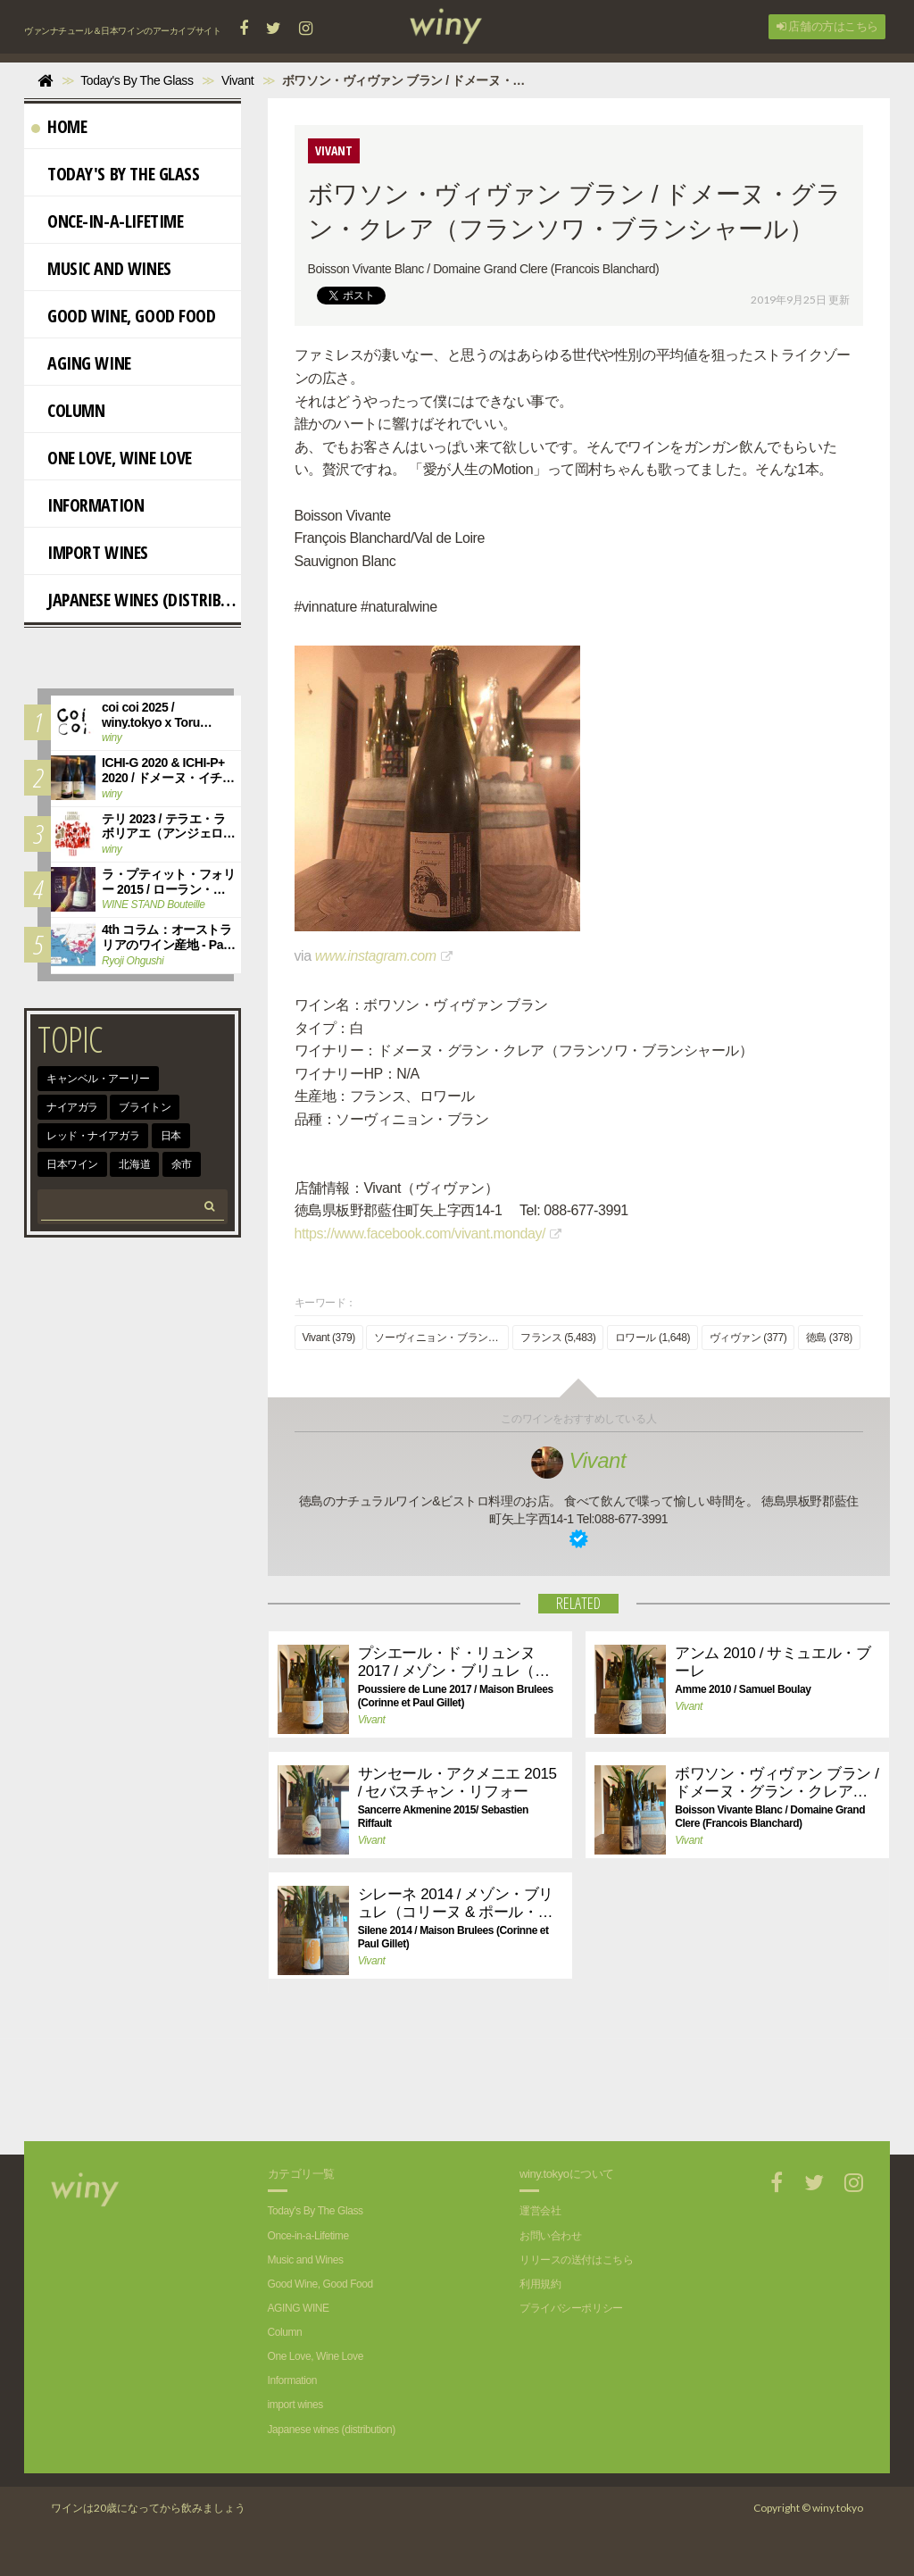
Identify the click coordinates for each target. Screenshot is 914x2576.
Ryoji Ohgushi (132, 961)
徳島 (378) (829, 1337)
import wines (89, 552)
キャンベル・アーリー (98, 1078)
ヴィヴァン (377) (748, 1337)
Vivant (578, 1460)
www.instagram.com (375, 955)
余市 (181, 1164)
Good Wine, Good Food (123, 316)
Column (67, 410)
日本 (171, 1136)
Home (59, 126)
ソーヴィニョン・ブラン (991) (441, 1337)
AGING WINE (81, 363)
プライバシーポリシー (571, 2308)
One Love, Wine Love (111, 458)
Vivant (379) (329, 1337)
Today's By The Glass (115, 174)
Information (87, 505)
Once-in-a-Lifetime (107, 221)
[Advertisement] (565, 2078)
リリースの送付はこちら (576, 2260)
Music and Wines (101, 268)
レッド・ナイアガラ (92, 1136)
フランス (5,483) (557, 1337)
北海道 (134, 1164)
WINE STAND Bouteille (153, 904)
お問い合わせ (550, 2236)
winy (111, 737)
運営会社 (540, 2211)
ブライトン (144, 1107)
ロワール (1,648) (652, 1337)
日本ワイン (72, 1164)
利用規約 (540, 2284)
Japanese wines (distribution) (136, 600)
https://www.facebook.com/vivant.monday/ (420, 1233)
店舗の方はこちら (827, 26)
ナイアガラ (72, 1107)
